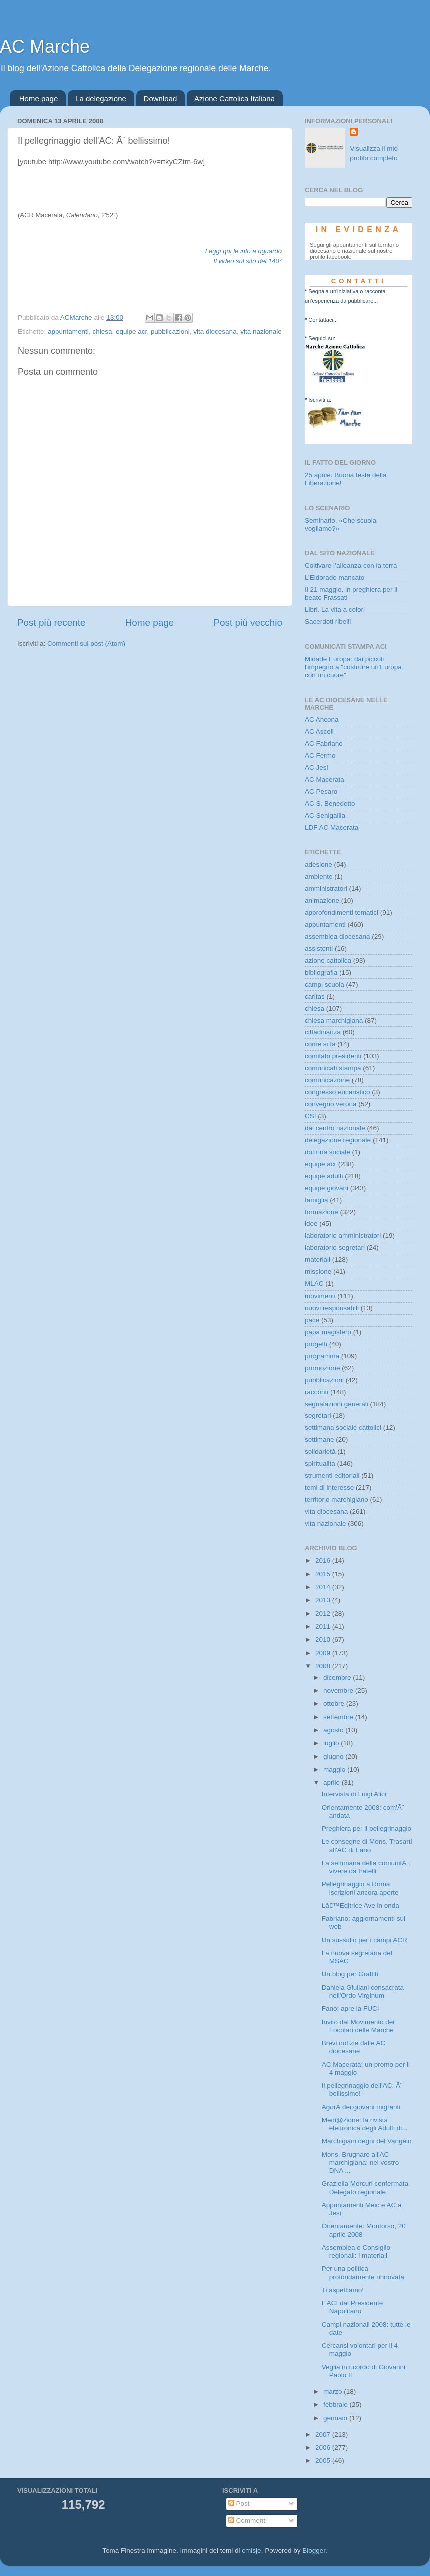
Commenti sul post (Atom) (87, 643)
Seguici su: (322, 338)
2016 (324, 1560)
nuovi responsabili (332, 1308)
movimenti (320, 1296)
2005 (324, 2460)
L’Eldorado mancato (334, 577)
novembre (340, 1690)
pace (312, 1320)
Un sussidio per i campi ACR (365, 1940)
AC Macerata (324, 779)
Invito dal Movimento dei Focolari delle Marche (358, 2026)
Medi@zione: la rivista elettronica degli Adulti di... (365, 2124)
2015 (324, 1574)
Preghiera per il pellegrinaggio (367, 1828)
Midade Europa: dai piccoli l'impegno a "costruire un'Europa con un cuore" (353, 667)
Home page (39, 98)
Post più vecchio (248, 622)
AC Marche (45, 46)
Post (239, 2503)
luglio (332, 1743)
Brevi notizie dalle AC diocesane (354, 2047)
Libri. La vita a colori (335, 609)
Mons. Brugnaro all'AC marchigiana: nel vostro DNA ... (361, 2162)
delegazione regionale (338, 1140)
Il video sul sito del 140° (248, 261)
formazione (321, 1212)
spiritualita (320, 1463)
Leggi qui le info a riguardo (244, 251)
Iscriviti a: (320, 400)
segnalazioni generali (336, 1404)
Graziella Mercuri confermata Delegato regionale (365, 2187)
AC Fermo (320, 755)
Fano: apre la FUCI (351, 2008)
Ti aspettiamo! (343, 2290)
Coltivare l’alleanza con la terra (351, 565)
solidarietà (320, 1451)
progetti (316, 1344)
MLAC (314, 1283)
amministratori (326, 888)
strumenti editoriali (332, 1475)
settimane (319, 1439)
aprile (333, 1782)
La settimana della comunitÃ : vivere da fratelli (366, 1867)
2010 (324, 1639)
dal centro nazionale (335, 1128)
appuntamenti (68, 331)
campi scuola (324, 984)
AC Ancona (322, 719)
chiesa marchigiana (334, 1020)
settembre (340, 1717)
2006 (324, 2447)
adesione (318, 864)
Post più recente (52, 622)
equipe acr (131, 331)
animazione (322, 900)
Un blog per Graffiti (350, 1974)
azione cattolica (328, 960)
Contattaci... (323, 320)
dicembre (338, 1677)
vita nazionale (261, 331)
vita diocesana (215, 331)
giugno (335, 1756)
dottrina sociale (327, 1152)
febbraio (337, 2404)
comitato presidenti (333, 1056)
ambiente (319, 876)
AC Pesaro (321, 791)
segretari (318, 1415)
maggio (336, 1769)
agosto (335, 1730)
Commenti (247, 2520)
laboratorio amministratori (343, 1235)
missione (318, 1271)
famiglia (316, 1200)
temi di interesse (329, 1487)
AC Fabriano (324, 743)
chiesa (102, 331)
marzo (334, 2391)
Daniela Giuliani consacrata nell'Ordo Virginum (363, 1991)
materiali (317, 1259)
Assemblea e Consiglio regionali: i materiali (356, 2251)
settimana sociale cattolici (343, 1427)
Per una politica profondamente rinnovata (363, 2272)
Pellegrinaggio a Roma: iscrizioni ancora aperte (360, 1888)
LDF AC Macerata (331, 827)
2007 (324, 2434)
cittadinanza (323, 1032)
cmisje (251, 2550)
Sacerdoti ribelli (328, 621)
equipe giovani (326, 1188)
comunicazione (327, 1080)
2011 (324, 1626)
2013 (324, 1600)
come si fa (320, 1044)
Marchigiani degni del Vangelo (367, 2141)
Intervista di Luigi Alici (354, 1794)
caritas (315, 996)
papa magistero (328, 1332)
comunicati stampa (333, 1068)
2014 (324, 1587)
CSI (310, 1116)
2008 (324, 1666)
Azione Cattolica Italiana (234, 98)
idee (311, 1223)
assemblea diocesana (337, 936)
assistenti (319, 948)
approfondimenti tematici (341, 912)
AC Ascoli (319, 731)
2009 (324, 1653)
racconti (316, 1392)
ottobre (335, 1703)
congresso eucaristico (337, 1092)
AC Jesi (316, 767)
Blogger (314, 2550)
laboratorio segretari (335, 1247)
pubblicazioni (170, 331)
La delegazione (101, 98)
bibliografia (321, 972)
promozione (322, 1368)
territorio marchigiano (336, 1499)
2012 (324, 1613)
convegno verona (331, 1104)
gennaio (337, 2418)
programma (322, 1356)
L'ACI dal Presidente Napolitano (353, 2307)
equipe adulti (324, 1176)
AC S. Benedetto (330, 803)
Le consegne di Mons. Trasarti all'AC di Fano (367, 1845)
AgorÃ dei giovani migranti (361, 2107)
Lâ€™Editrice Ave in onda (361, 1905)
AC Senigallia (325, 815)
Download (161, 98)
